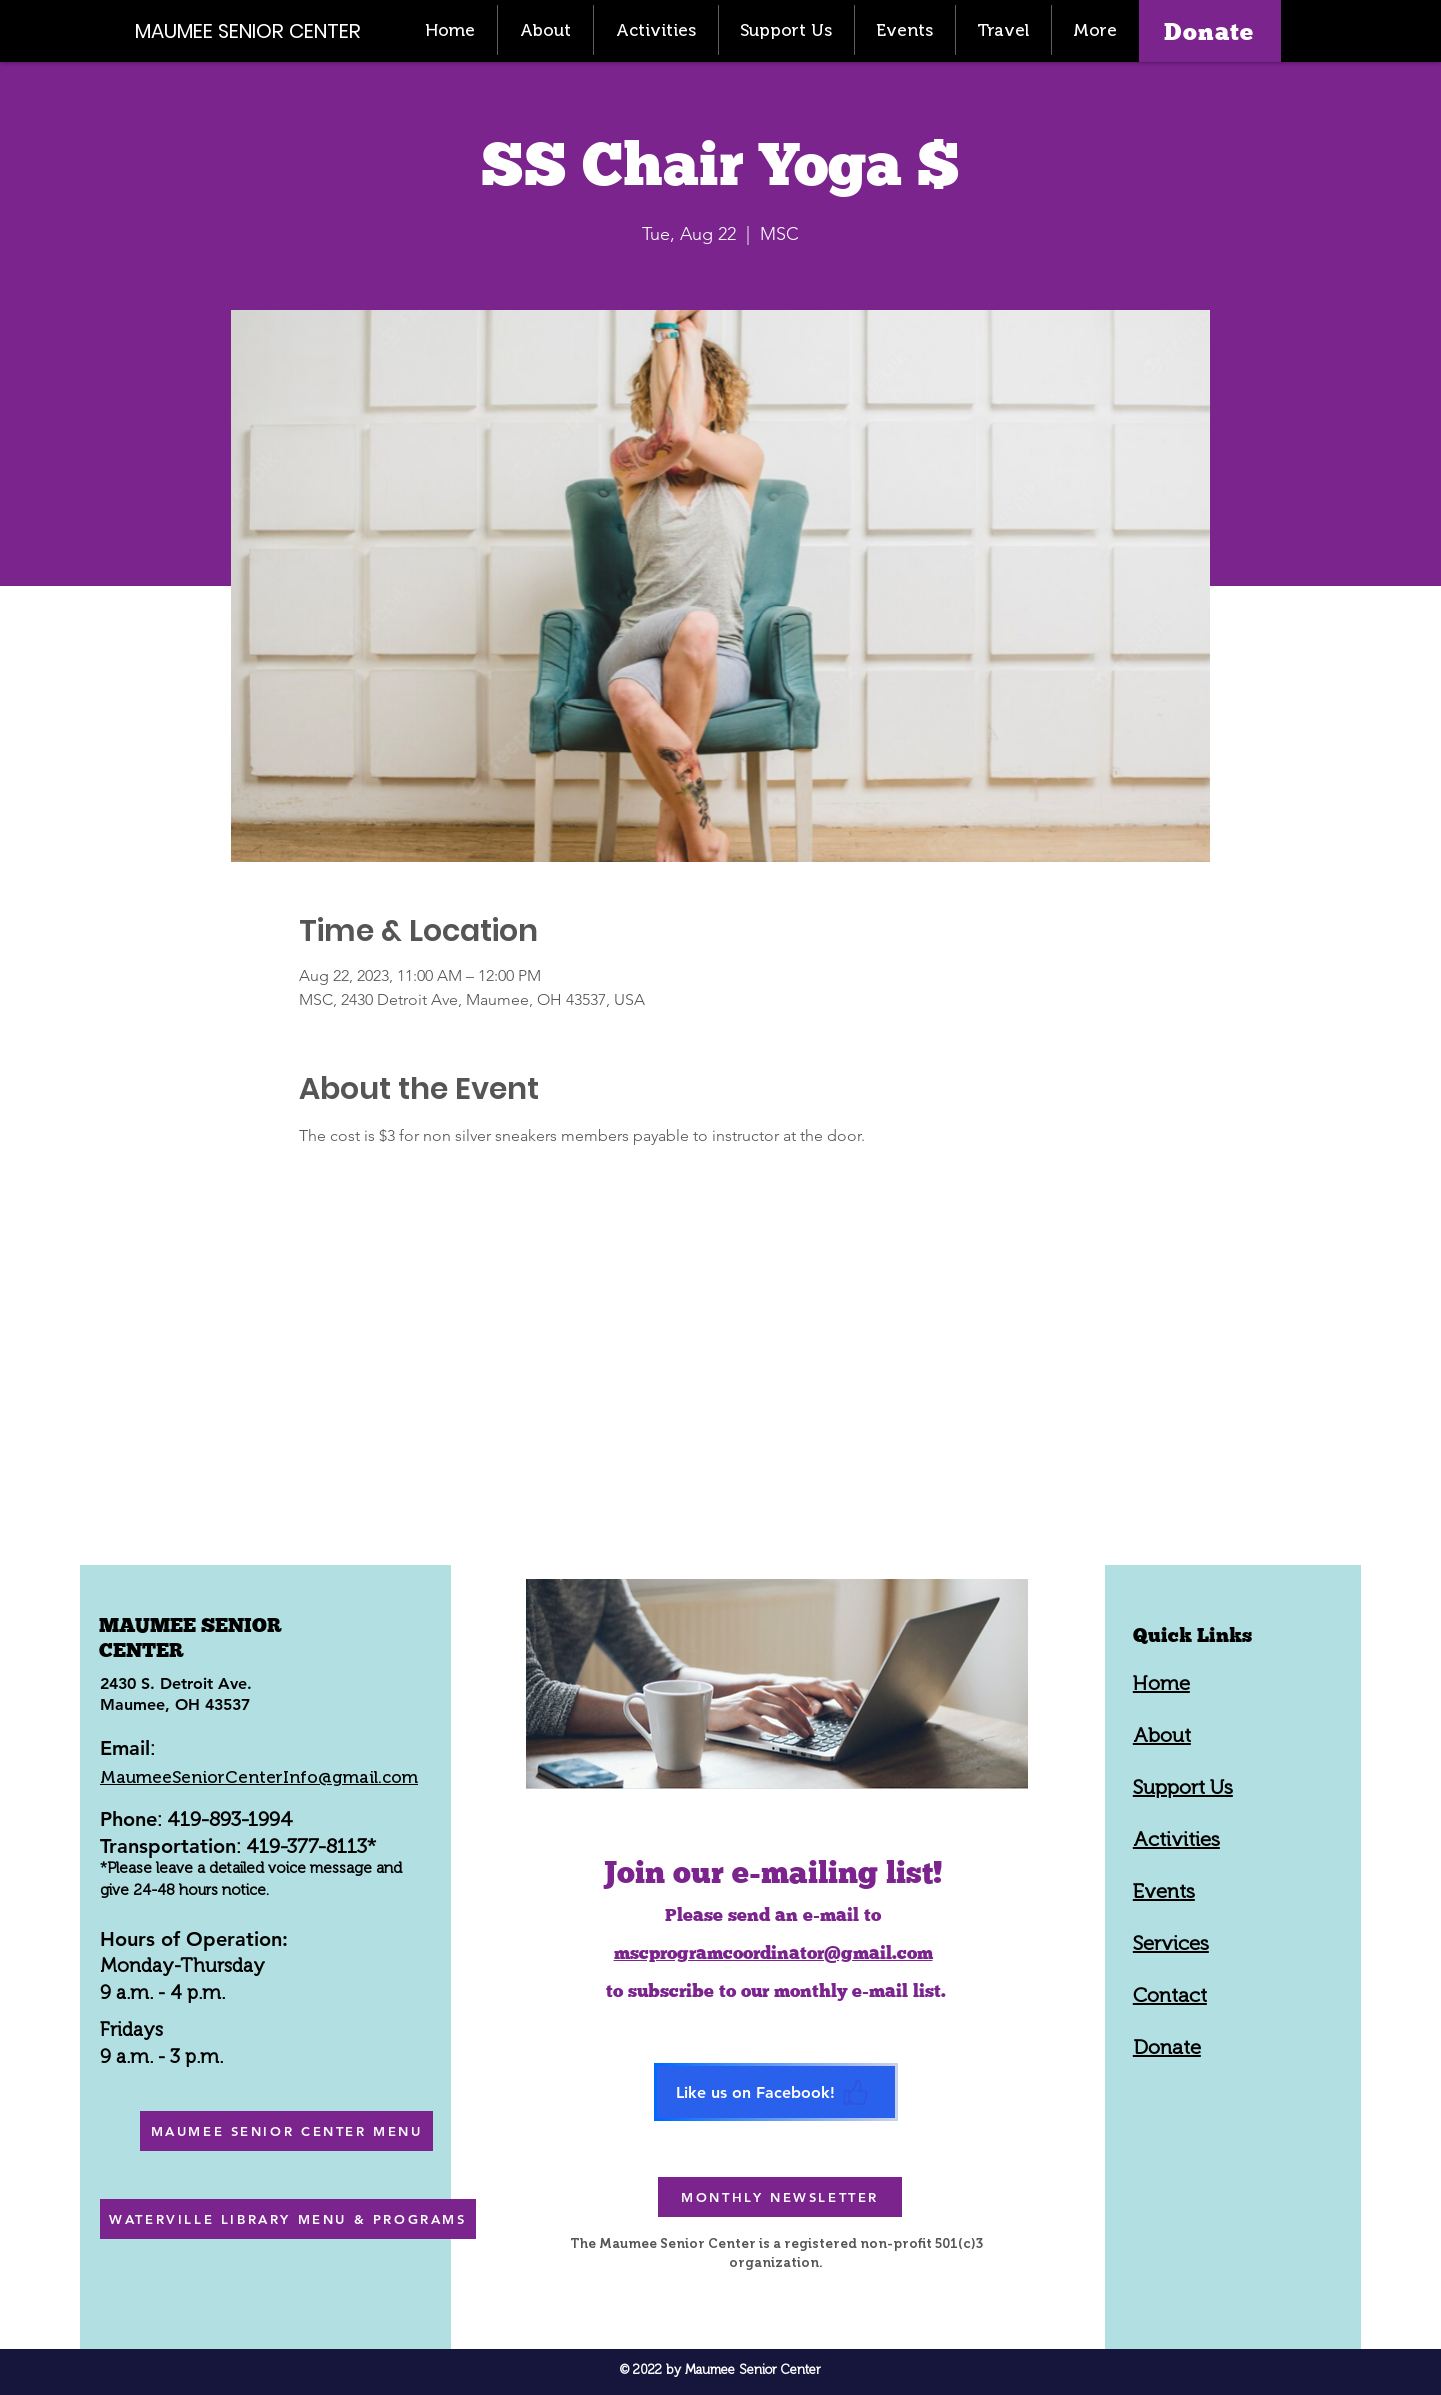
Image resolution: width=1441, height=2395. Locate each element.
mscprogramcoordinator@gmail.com (773, 1952)
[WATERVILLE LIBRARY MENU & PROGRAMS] (288, 2219)
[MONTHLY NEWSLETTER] (780, 2197)
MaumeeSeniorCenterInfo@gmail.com (259, 1777)
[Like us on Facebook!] (776, 2092)
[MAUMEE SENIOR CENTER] (259, 30)
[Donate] (1210, 31)
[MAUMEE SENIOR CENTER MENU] (286, 2131)
